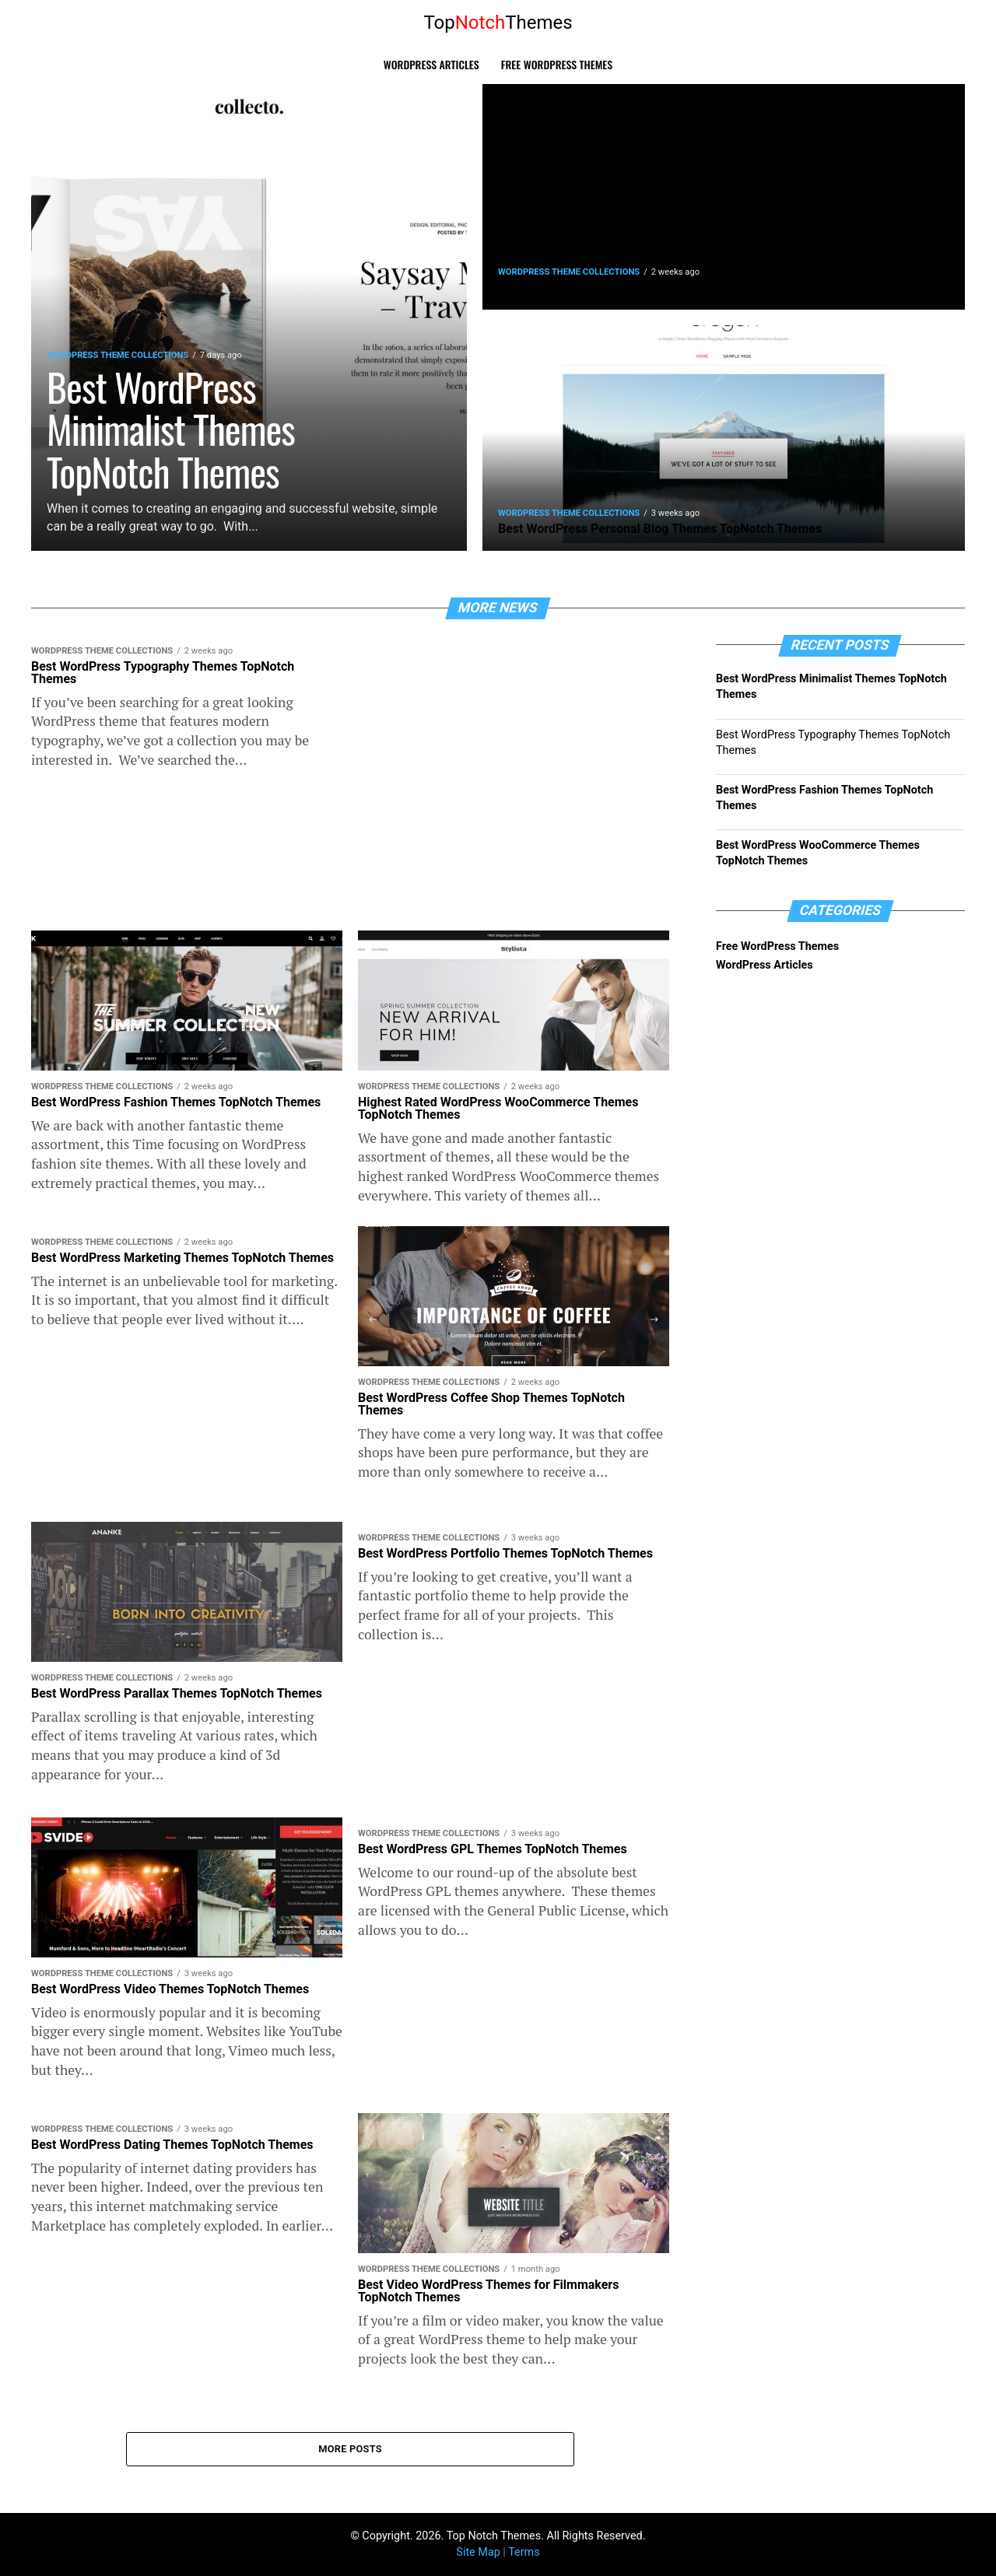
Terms (523, 2552)
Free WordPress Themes (557, 64)
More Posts (350, 2449)
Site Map (478, 2552)
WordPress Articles (431, 64)
